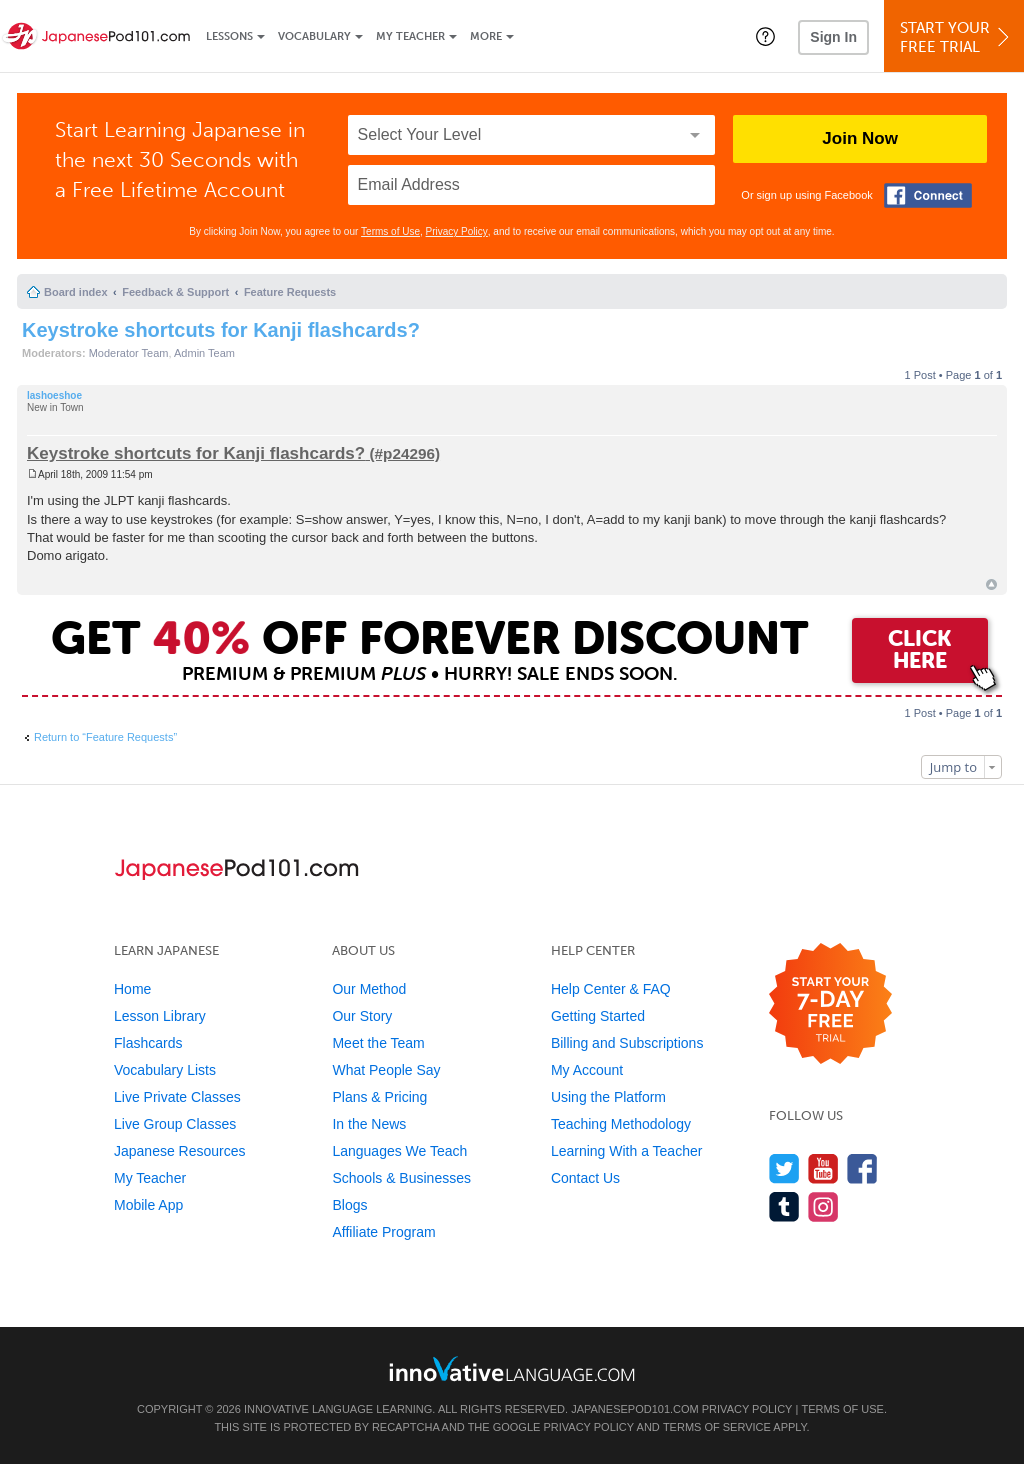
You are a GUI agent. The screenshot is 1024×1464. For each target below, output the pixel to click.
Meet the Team (378, 1043)
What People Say (386, 1070)
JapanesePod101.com (635, 1409)
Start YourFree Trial (957, 37)
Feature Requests (290, 292)
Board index (76, 292)
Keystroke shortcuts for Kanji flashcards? (221, 330)
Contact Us (585, 1178)
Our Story (362, 1016)
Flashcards (148, 1043)
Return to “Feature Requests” (105, 737)
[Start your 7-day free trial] (830, 1004)
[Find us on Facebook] (862, 1168)
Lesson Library (160, 1016)
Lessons (229, 36)
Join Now (860, 138)
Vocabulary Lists (165, 1070)
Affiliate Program (383, 1232)
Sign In (833, 37)
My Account (587, 1070)
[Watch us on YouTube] (823, 1168)
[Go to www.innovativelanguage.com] (512, 1368)
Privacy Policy (457, 231)
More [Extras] (486, 36)
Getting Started (598, 1016)
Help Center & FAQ (611, 989)
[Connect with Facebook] (928, 195)
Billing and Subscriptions (627, 1043)
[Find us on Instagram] (823, 1206)
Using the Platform (608, 1097)
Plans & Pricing (379, 1097)
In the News (369, 1124)
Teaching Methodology (621, 1124)
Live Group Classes (175, 1124)
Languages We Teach (399, 1151)
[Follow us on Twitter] (784, 1168)
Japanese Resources (180, 1151)
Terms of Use (390, 231)
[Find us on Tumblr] (784, 1206)
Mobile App (148, 1205)
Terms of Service (717, 1427)
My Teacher (410, 36)
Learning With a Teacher (627, 1151)
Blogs (349, 1205)
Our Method (369, 989)
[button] (765, 36)
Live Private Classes (177, 1097)
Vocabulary (314, 36)
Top (991, 584)
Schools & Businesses (401, 1178)
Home (132, 989)
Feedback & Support (175, 292)
